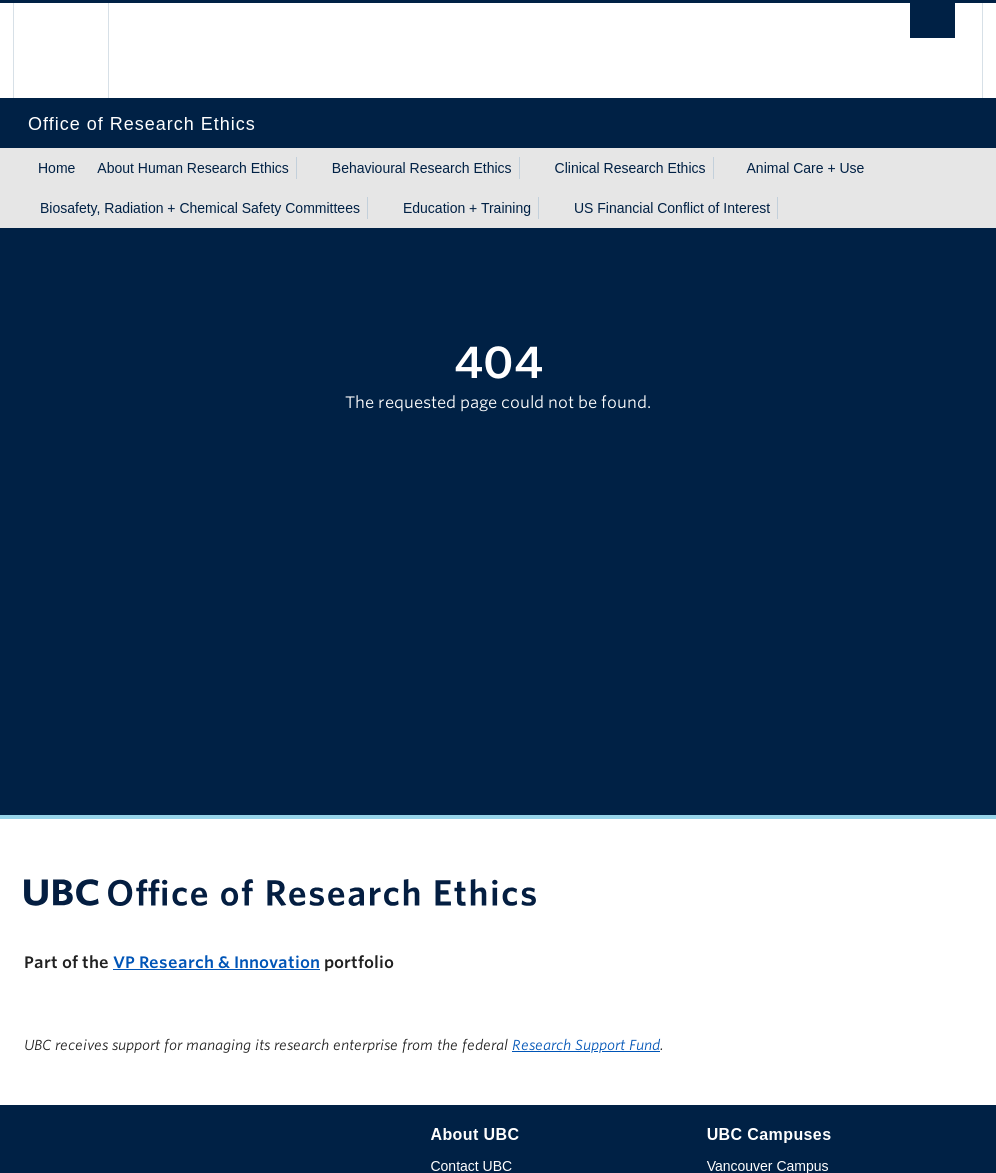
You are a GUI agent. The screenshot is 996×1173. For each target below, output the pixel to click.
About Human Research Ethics (192, 168)
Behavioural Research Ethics (422, 168)
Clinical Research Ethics (630, 168)
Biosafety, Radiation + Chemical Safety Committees (200, 208)
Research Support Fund (586, 1045)
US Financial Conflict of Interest (672, 208)
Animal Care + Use (806, 168)
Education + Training (467, 208)
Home (56, 168)
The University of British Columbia (75, 50)
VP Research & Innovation (216, 962)
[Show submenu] (308, 168)
